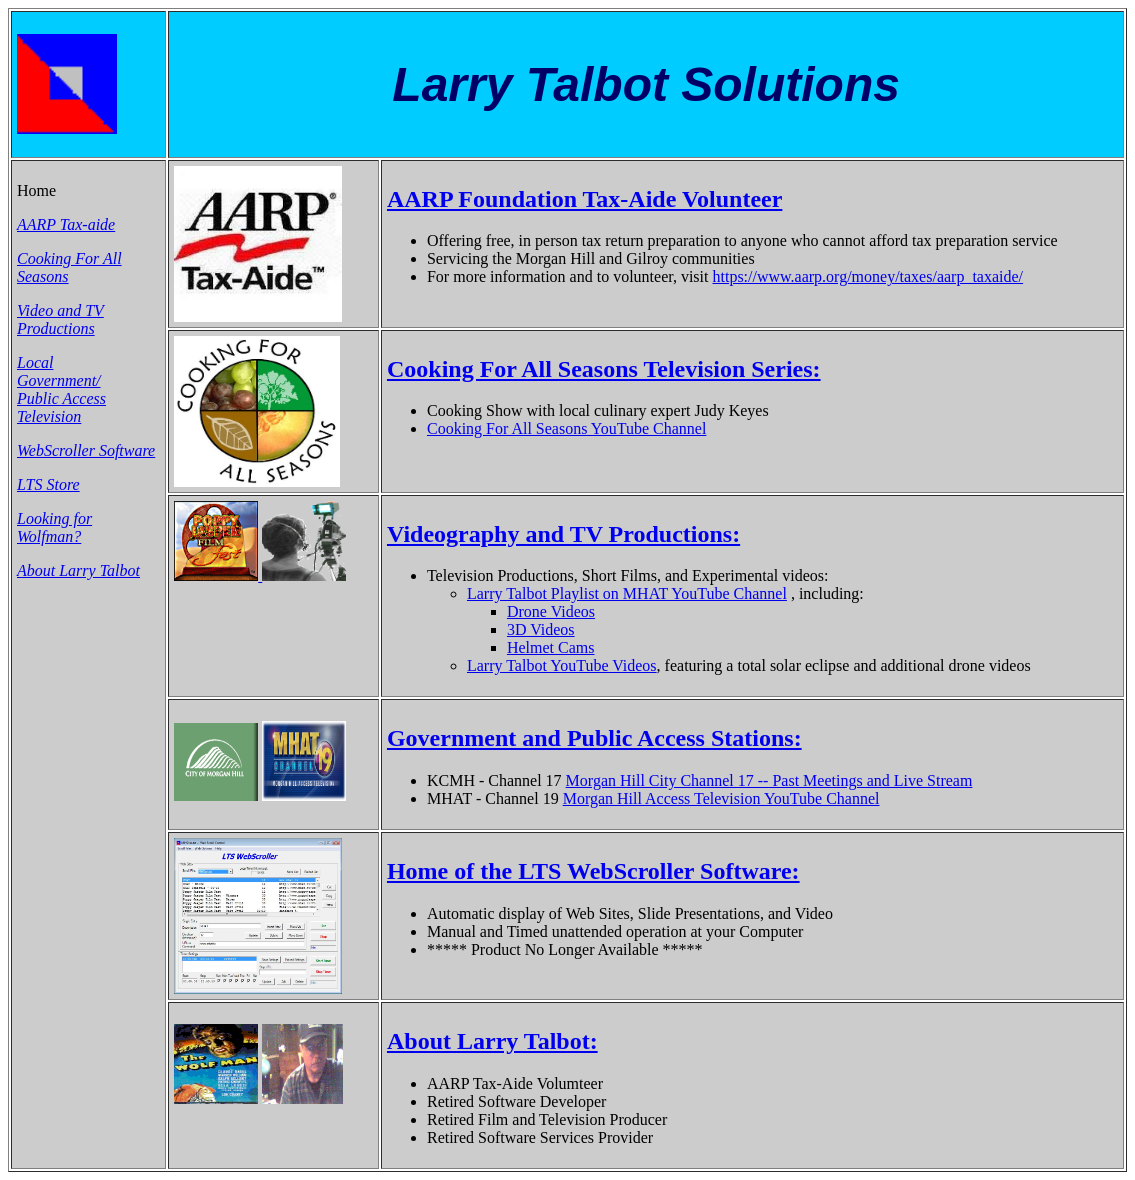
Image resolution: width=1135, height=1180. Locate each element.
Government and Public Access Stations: (594, 738)
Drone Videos (551, 611)
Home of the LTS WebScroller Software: (593, 871)
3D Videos (541, 629)
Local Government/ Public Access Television (61, 389)
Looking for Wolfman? (54, 527)
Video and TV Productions (60, 319)
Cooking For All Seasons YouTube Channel (566, 428)
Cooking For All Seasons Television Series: (604, 369)
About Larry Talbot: (492, 1041)
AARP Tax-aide (66, 224)
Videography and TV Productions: (563, 534)
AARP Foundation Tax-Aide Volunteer (584, 199)
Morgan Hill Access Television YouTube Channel (721, 798)
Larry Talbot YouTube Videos (562, 665)
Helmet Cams (551, 647)
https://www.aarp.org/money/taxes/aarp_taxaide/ (867, 276)
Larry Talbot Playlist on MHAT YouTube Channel (627, 593)
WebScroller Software (86, 450)
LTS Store (48, 484)
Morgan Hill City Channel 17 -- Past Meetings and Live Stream (769, 780)
